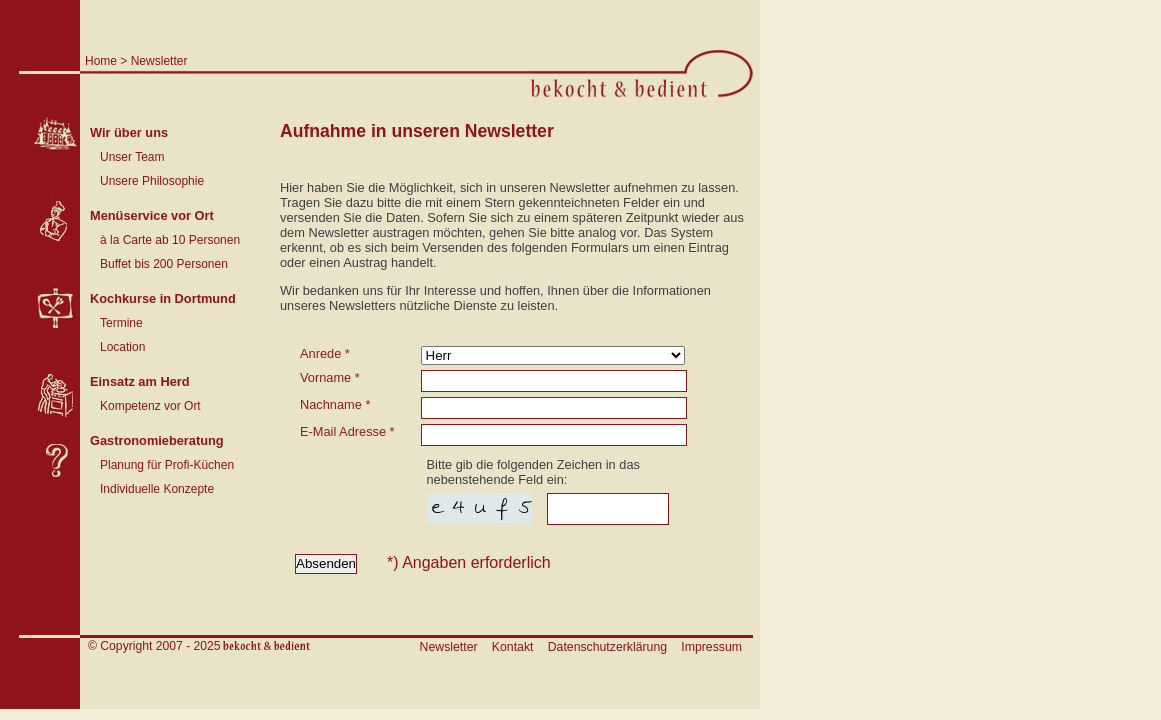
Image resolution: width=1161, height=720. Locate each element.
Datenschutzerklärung (607, 647)
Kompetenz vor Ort (150, 406)
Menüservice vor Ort (152, 215)
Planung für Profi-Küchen (167, 465)
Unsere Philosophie (152, 181)
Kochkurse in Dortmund (163, 298)
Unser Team (132, 157)
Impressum (711, 647)
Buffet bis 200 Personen (164, 264)
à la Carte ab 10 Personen (170, 240)
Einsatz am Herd (140, 381)
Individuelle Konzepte (157, 489)
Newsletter (159, 61)
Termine (121, 323)
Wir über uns (129, 132)
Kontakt (513, 647)
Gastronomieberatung (157, 440)
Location (122, 347)
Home (101, 61)
